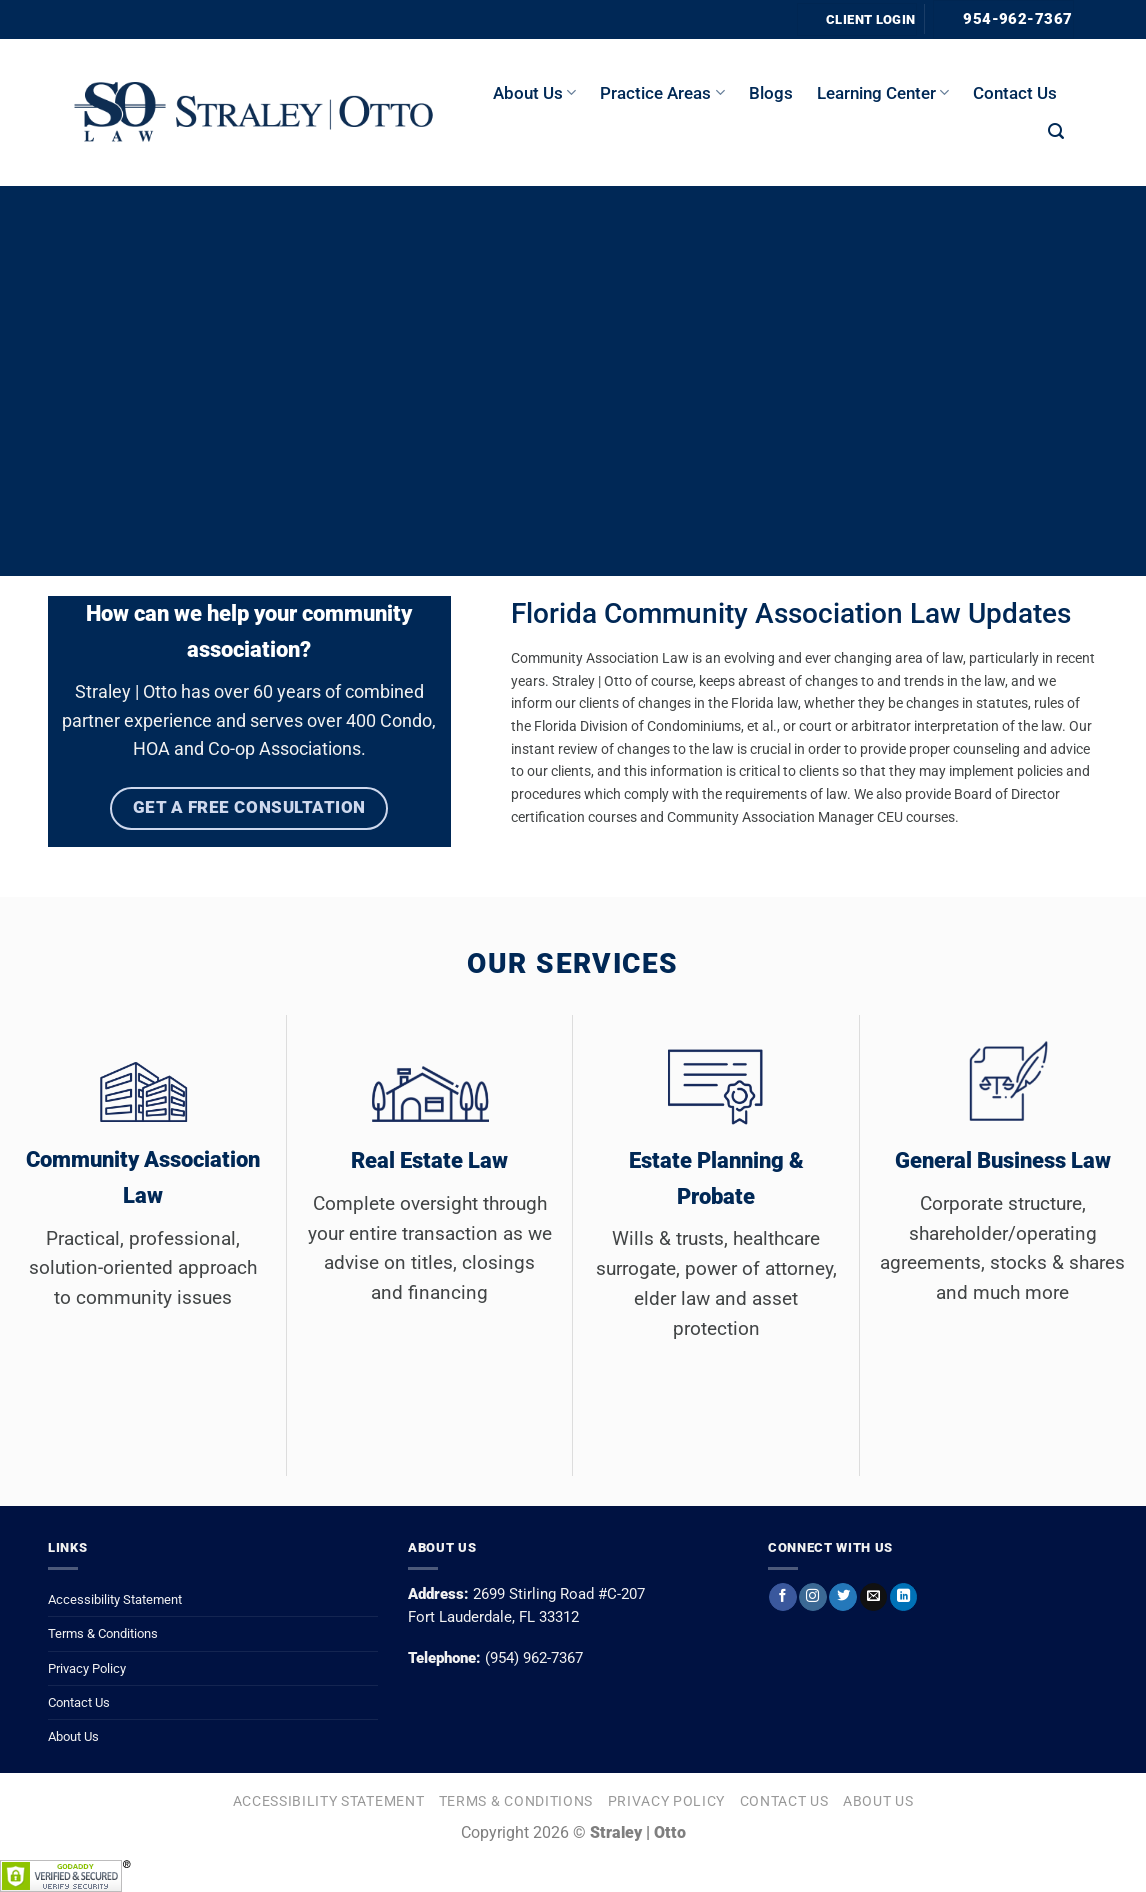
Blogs (771, 93)
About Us (73, 1736)
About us (534, 93)
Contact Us (1015, 93)
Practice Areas (662, 93)
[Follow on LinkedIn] (903, 1597)
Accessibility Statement (115, 1599)
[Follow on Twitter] (842, 1597)
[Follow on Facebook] (782, 1597)
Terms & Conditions (103, 1633)
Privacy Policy (87, 1668)
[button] (1056, 131)
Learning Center (883, 93)
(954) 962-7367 (534, 1658)
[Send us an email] (873, 1597)
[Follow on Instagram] (812, 1597)
